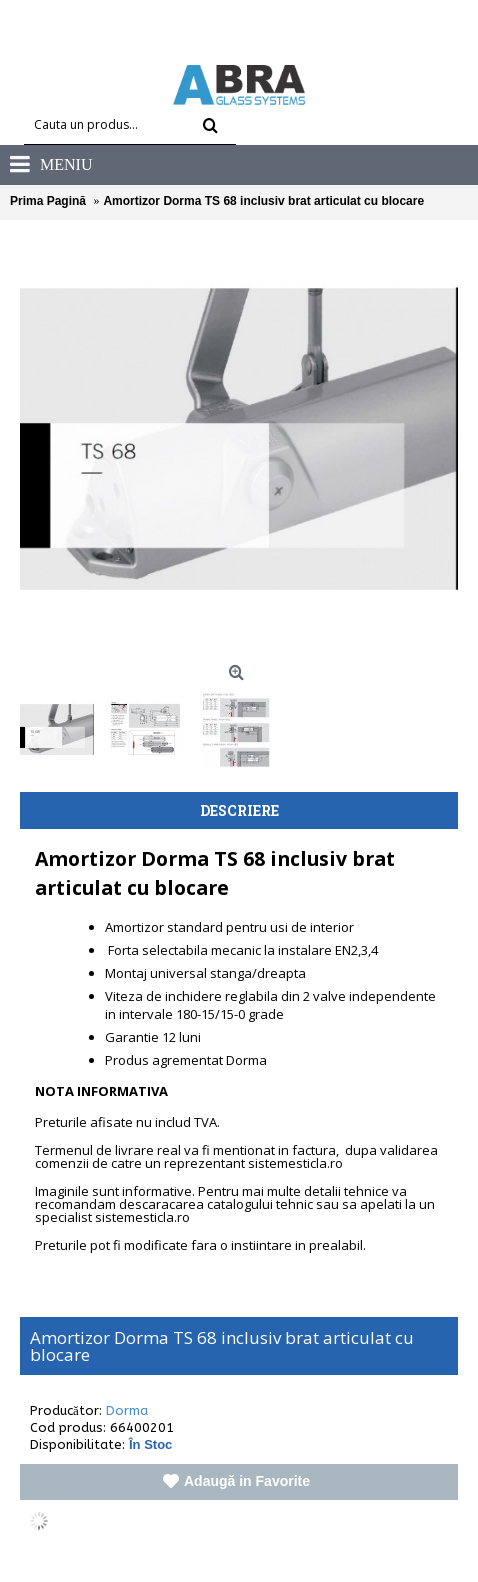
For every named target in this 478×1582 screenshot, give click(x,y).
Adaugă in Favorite (247, 1481)
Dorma (127, 1410)
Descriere (239, 810)
